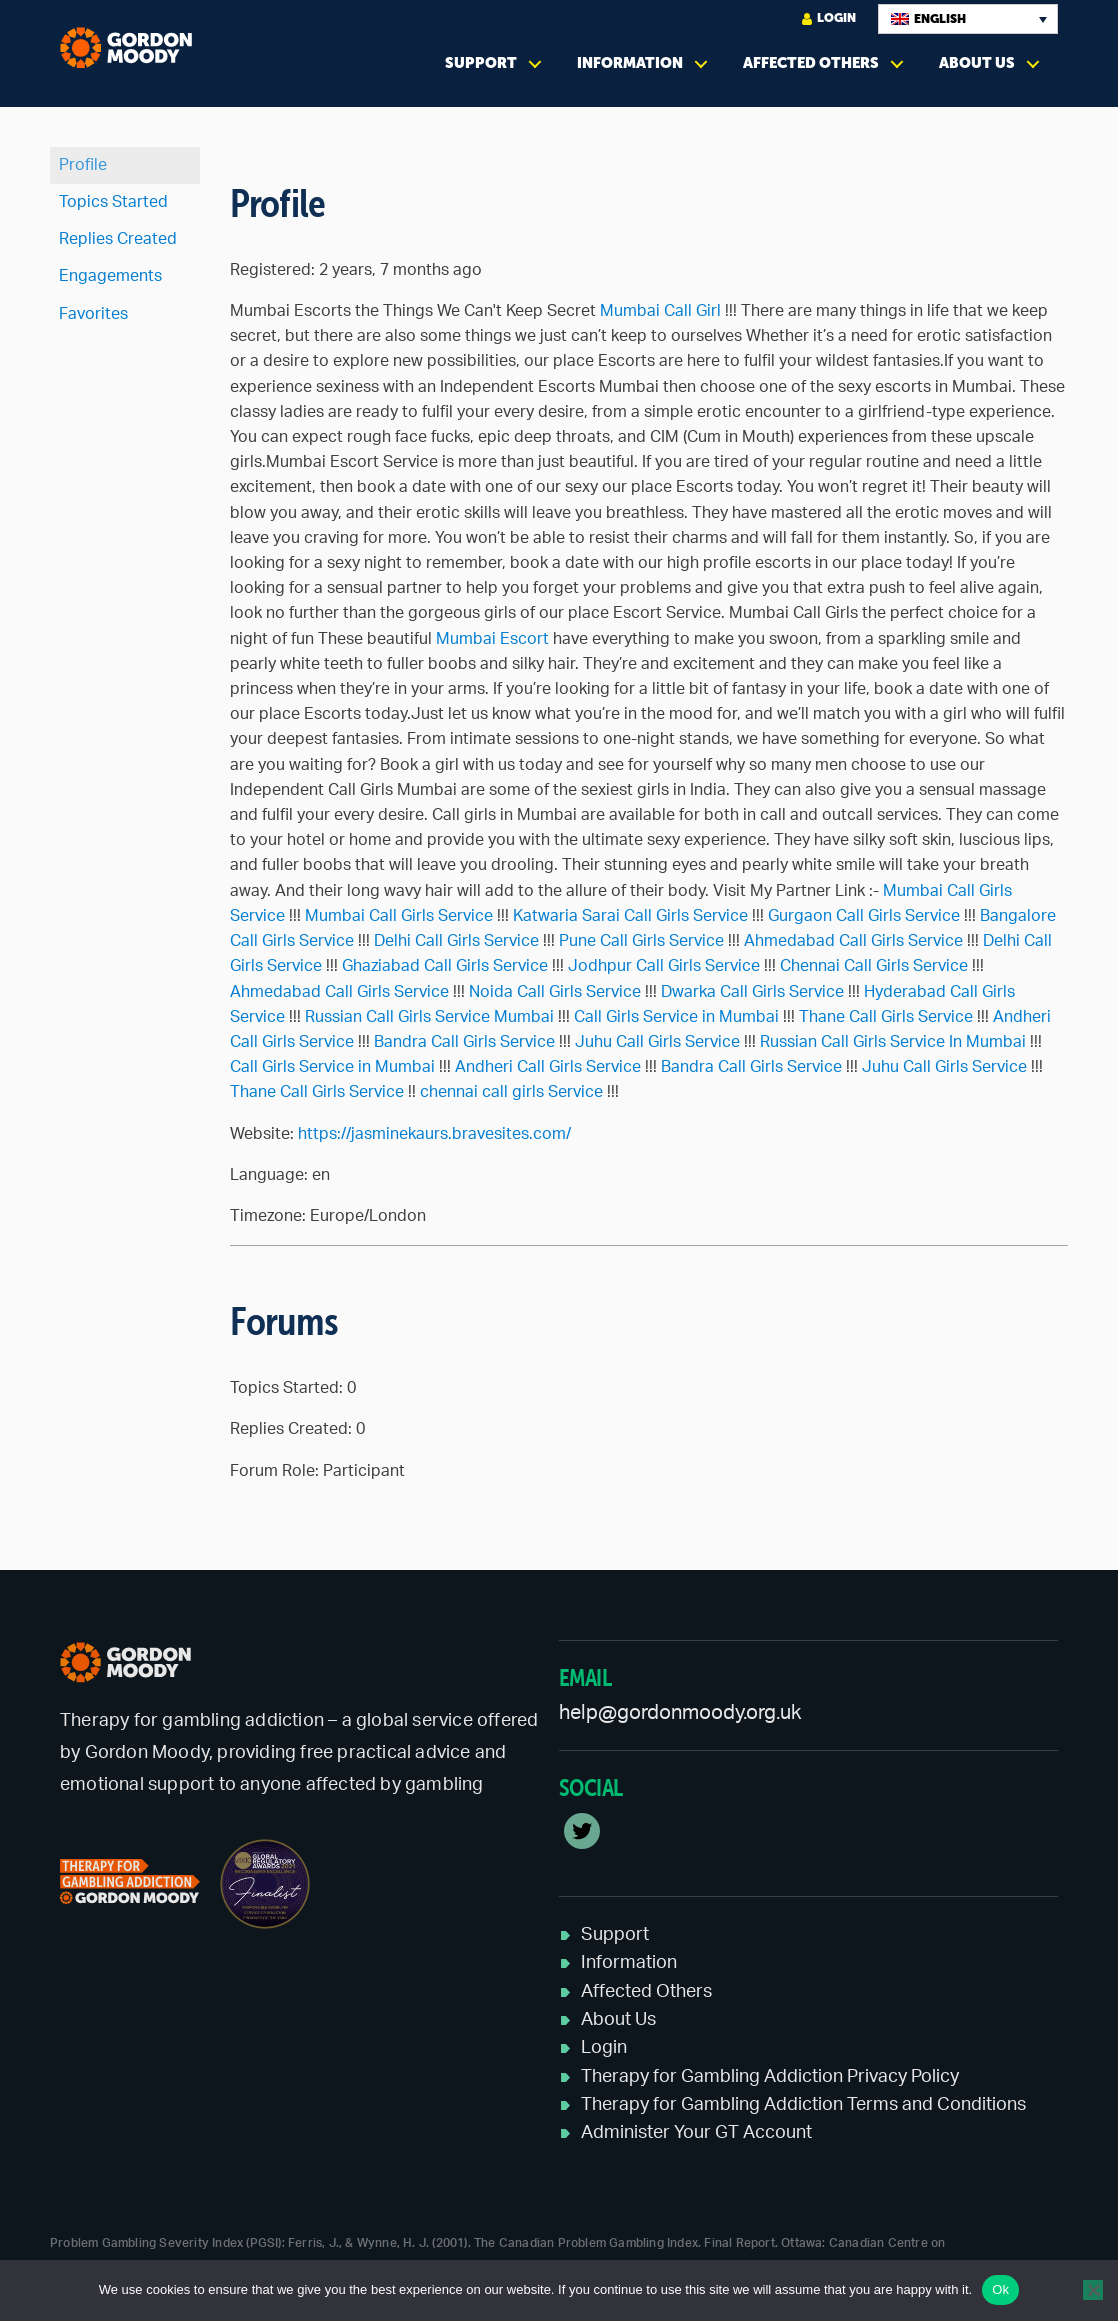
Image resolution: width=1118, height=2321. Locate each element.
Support (481, 62)
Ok (1000, 2289)
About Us (977, 62)
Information (630, 62)
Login (829, 18)
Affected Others (811, 62)
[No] (1093, 2290)
